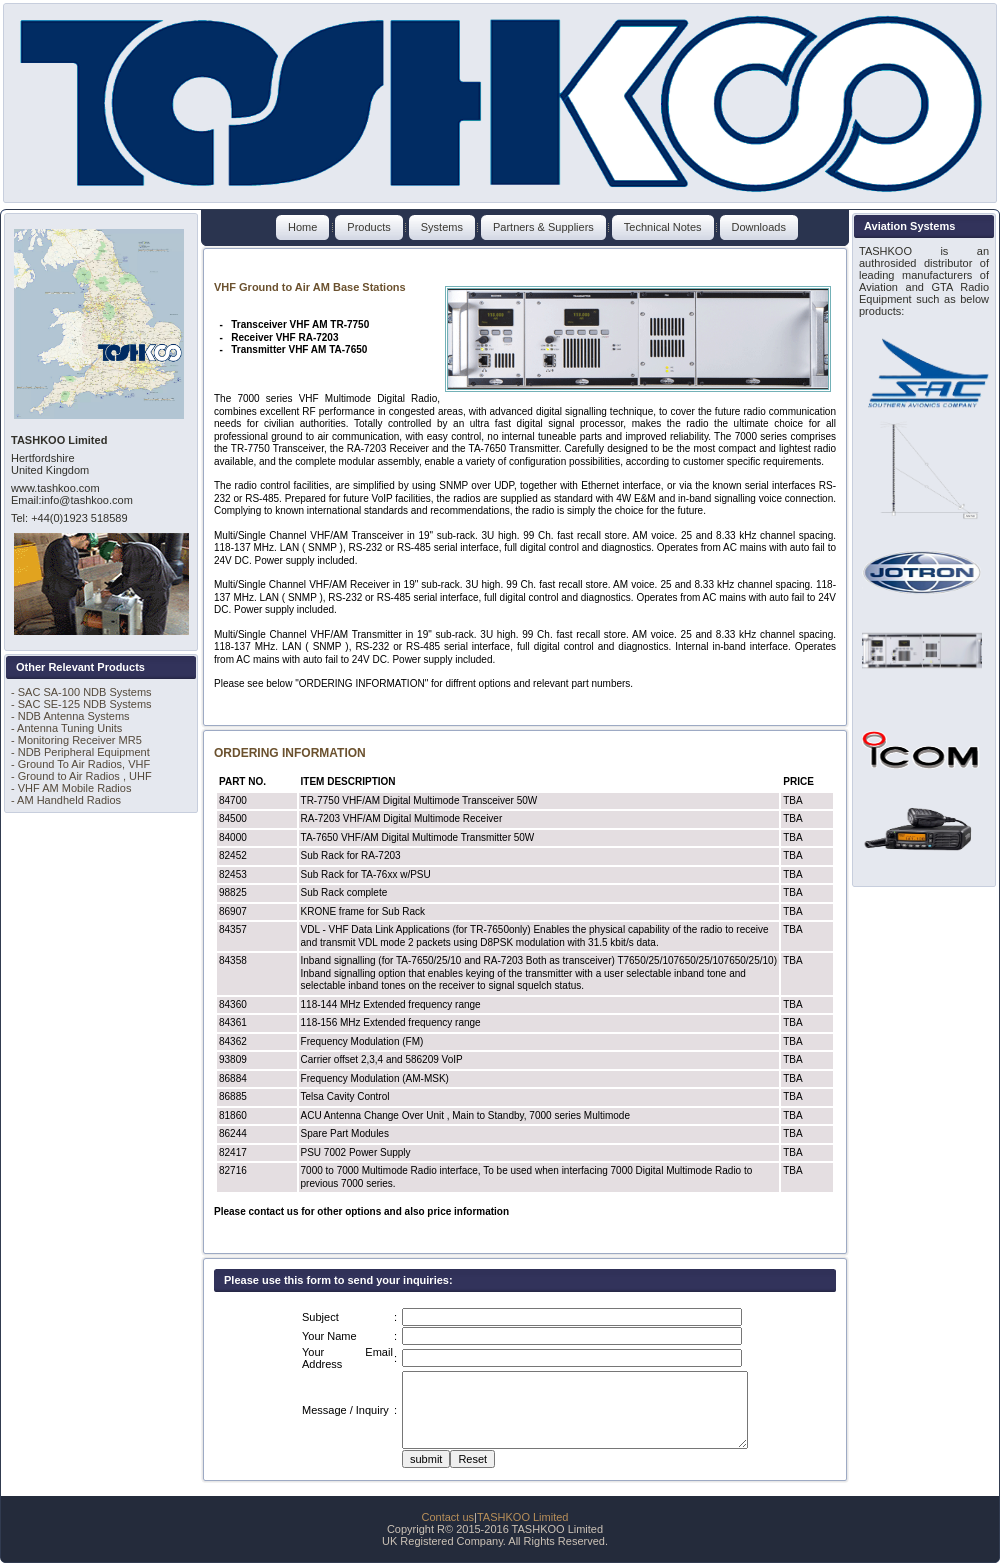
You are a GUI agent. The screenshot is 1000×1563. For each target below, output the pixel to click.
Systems (442, 227)
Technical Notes (663, 227)
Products (368, 227)
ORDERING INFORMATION (290, 753)
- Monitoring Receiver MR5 (76, 740)
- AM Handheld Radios (66, 800)
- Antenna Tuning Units (66, 728)
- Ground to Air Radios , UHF (81, 776)
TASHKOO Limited (523, 1517)
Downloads (759, 227)
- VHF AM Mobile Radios (71, 788)
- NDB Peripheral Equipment (80, 752)
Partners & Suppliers (543, 227)
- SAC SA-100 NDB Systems (81, 692)
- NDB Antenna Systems (70, 716)
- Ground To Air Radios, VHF (80, 764)
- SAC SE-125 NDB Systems (81, 704)
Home (302, 227)
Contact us (448, 1517)
